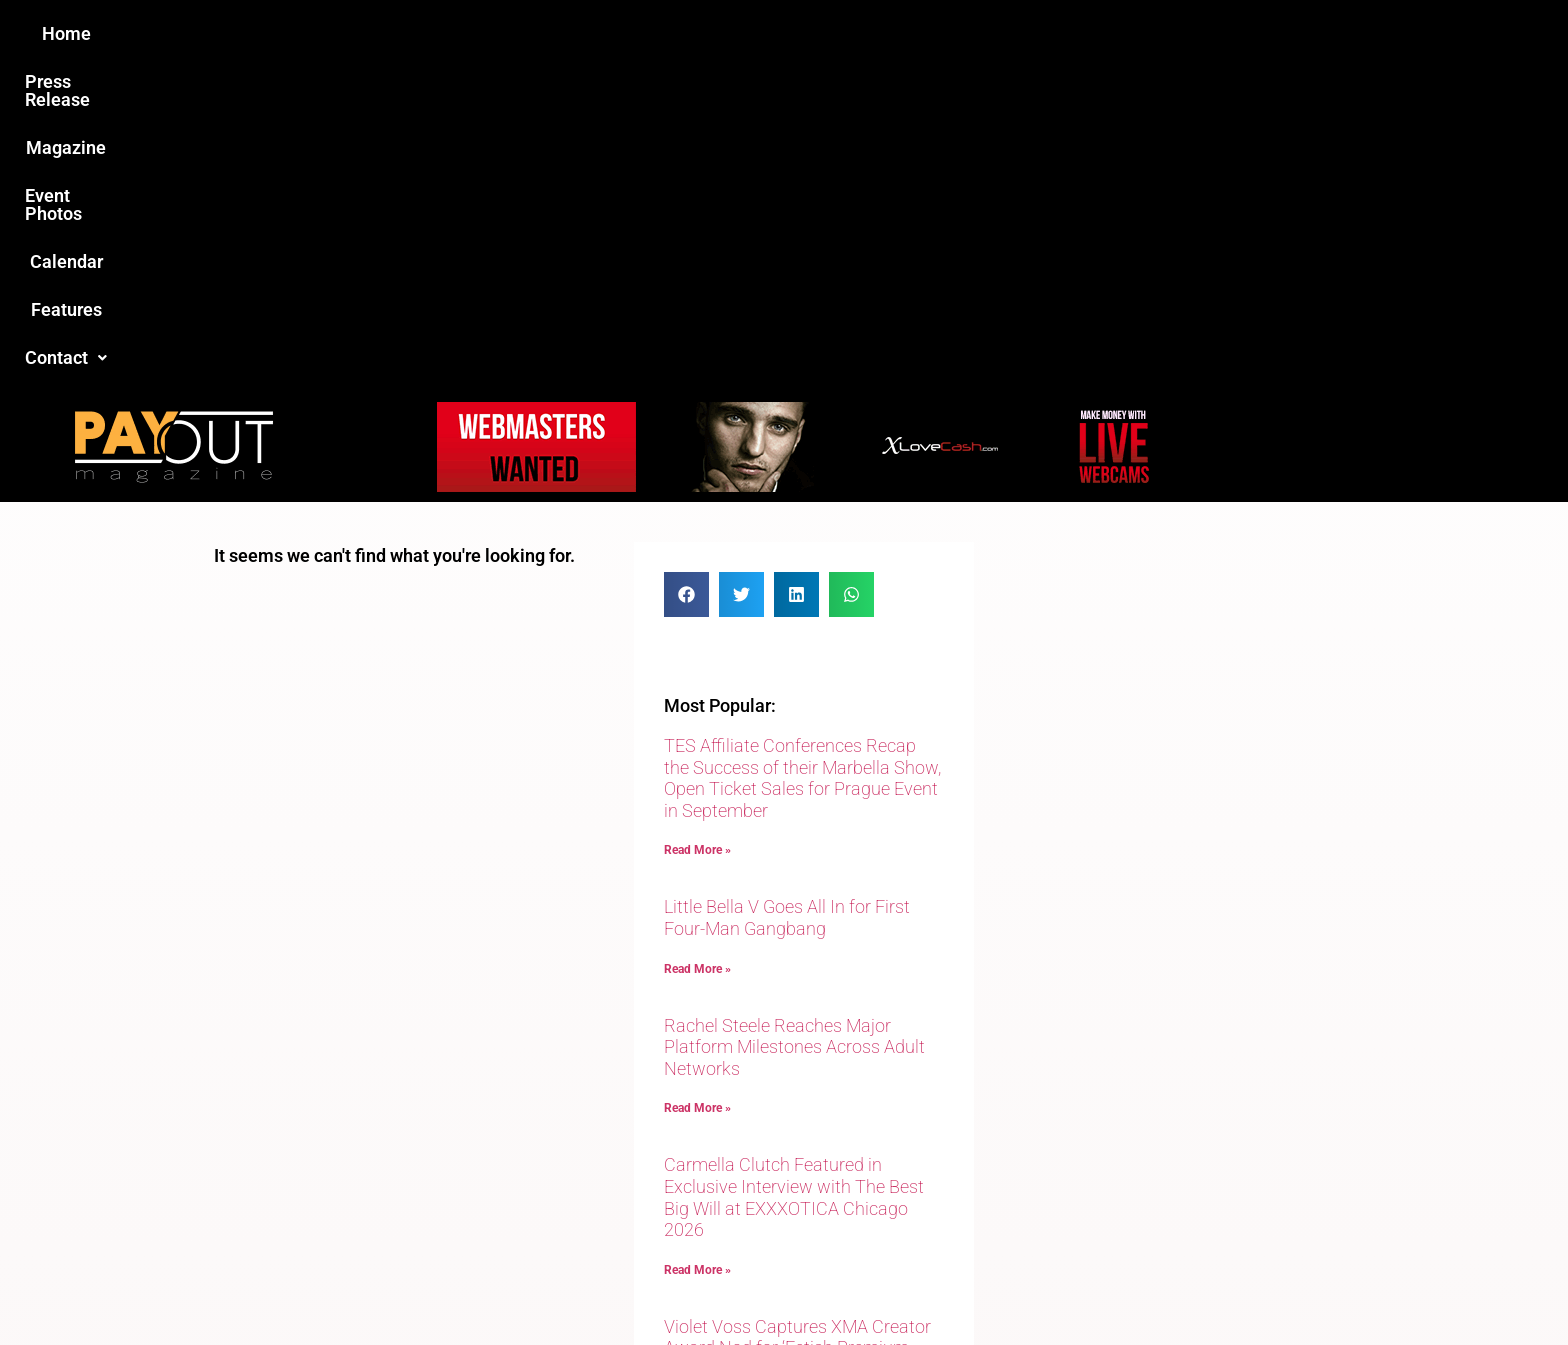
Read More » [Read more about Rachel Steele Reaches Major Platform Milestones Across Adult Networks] (697, 784)
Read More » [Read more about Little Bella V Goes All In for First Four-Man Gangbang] (697, 645)
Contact (1121, 33)
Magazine (670, 33)
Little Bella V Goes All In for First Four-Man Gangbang (787, 593)
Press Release (542, 33)
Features (1014, 33)
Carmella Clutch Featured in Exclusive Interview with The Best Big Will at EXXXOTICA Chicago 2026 (794, 873)
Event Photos (793, 33)
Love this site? (478, 1191)
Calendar (912, 33)
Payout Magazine (551, 1286)
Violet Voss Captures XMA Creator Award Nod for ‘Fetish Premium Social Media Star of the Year (797, 1024)
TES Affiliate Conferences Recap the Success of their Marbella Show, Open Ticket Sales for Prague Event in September (802, 454)
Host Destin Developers (1219, 1286)
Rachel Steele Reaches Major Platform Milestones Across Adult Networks (794, 723)
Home (430, 33)
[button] (1121, 34)
